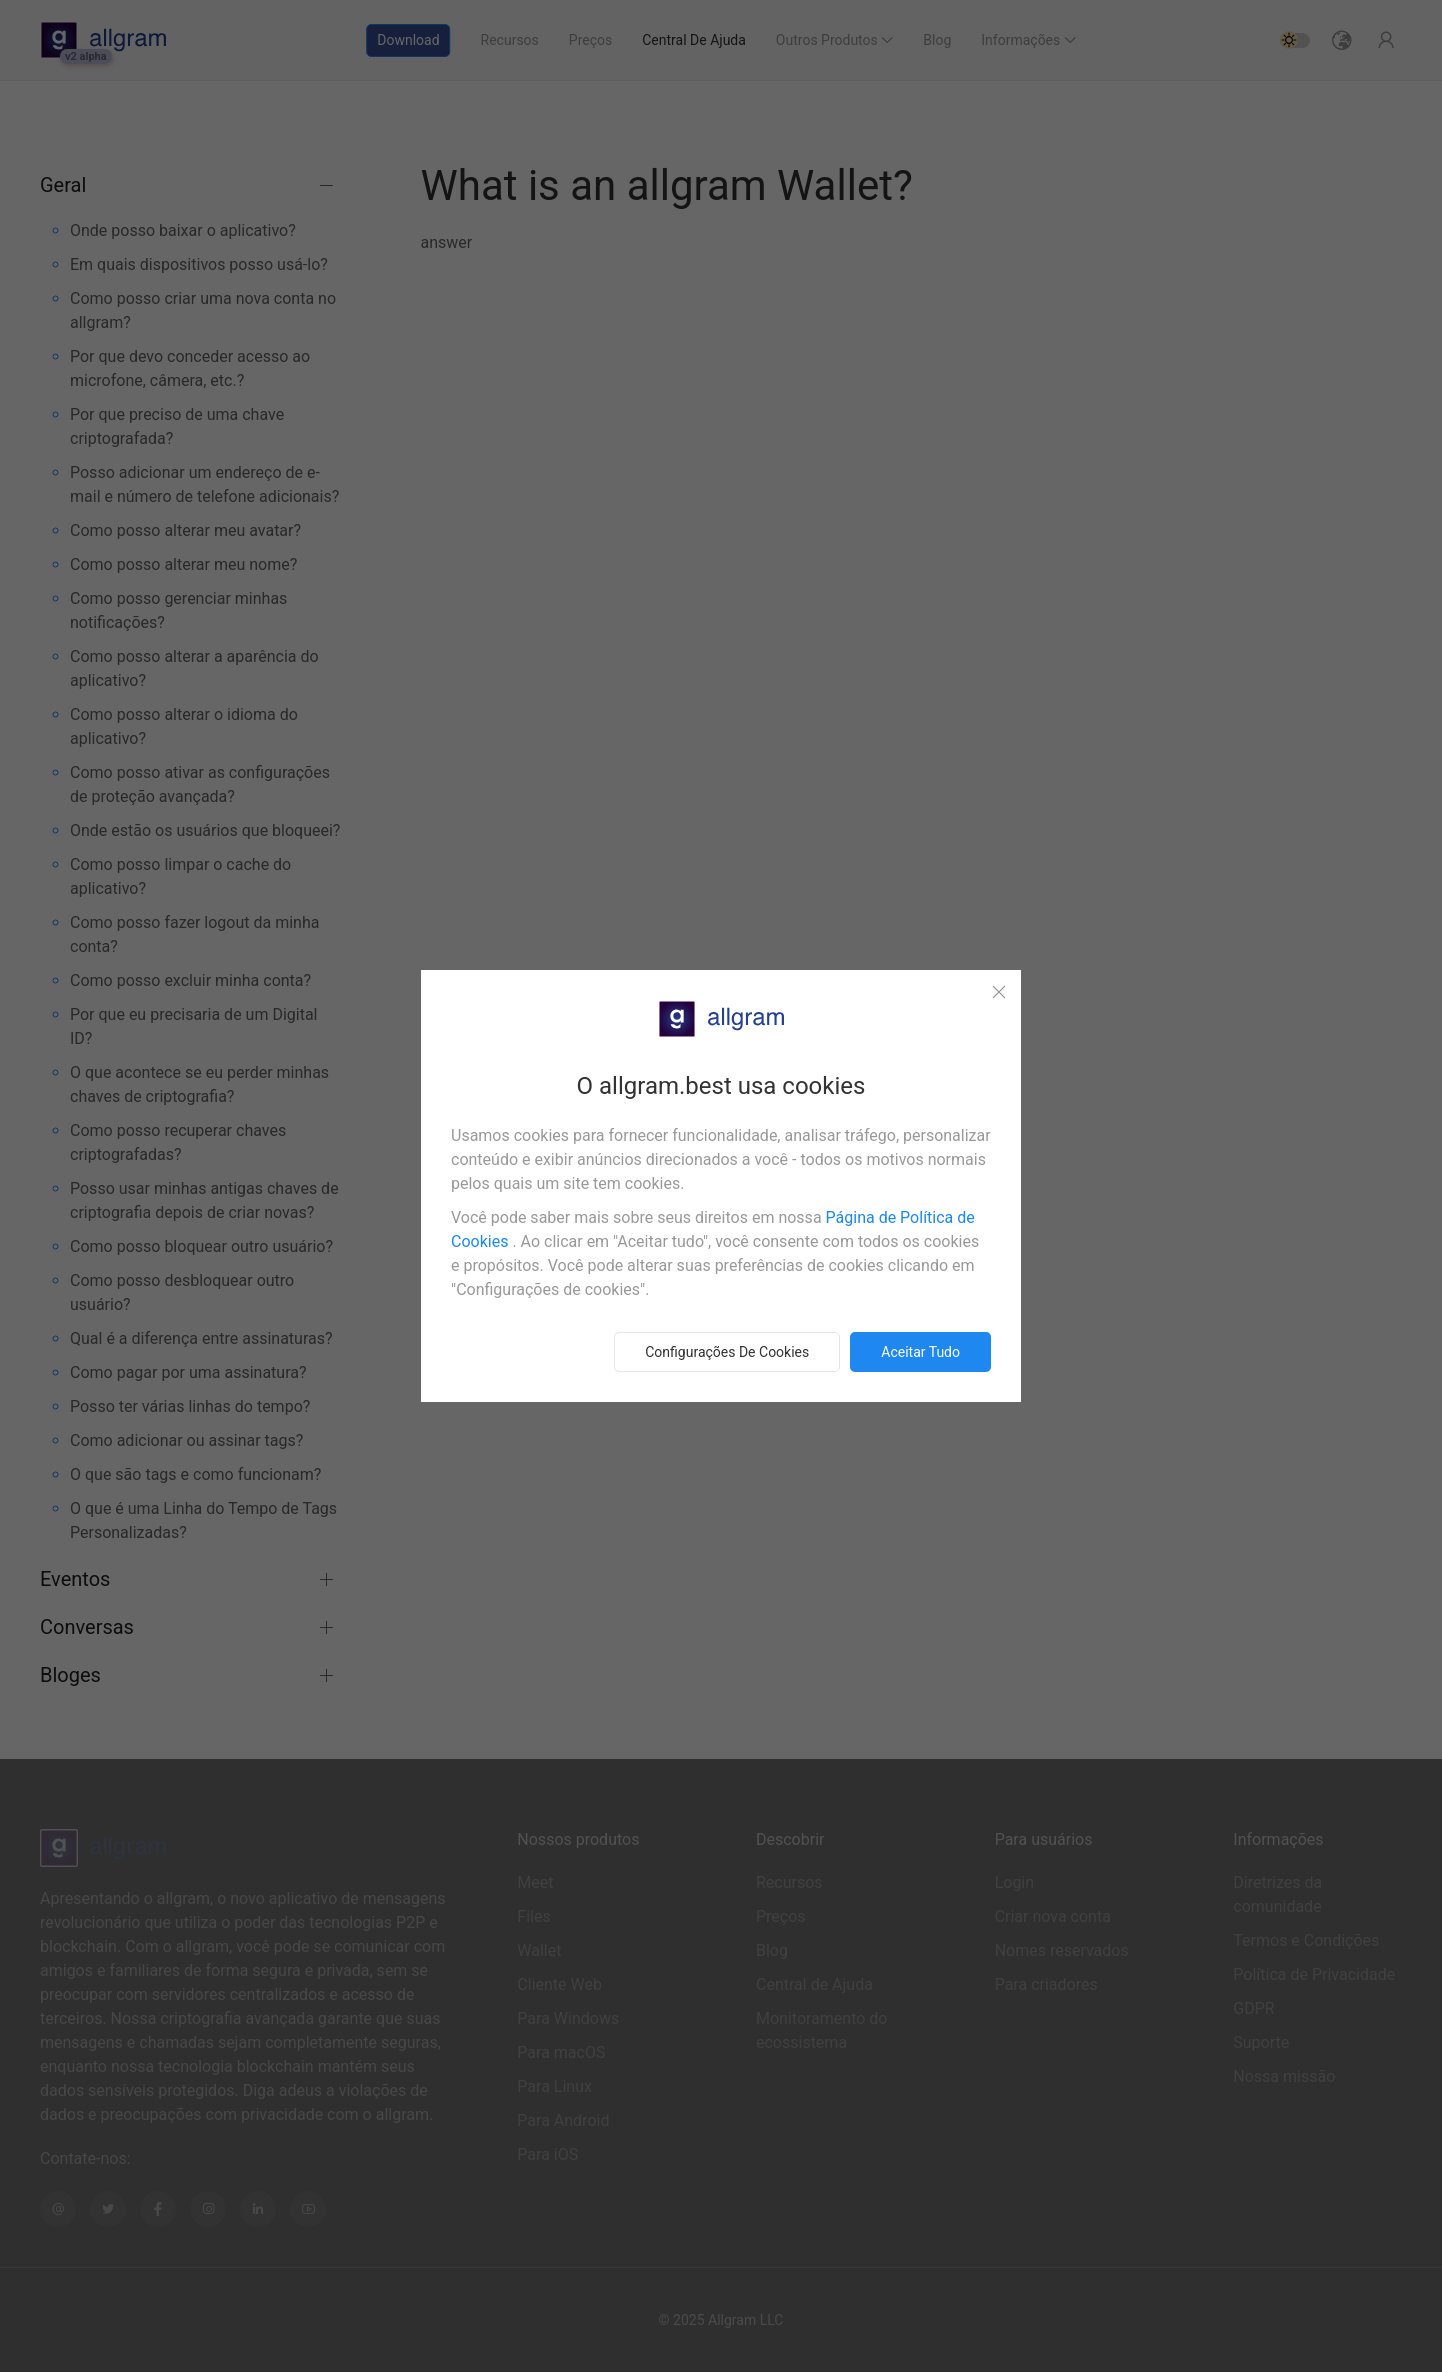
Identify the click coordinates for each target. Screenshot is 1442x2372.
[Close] (999, 992)
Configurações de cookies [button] (727, 1352)
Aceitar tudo (920, 1352)
